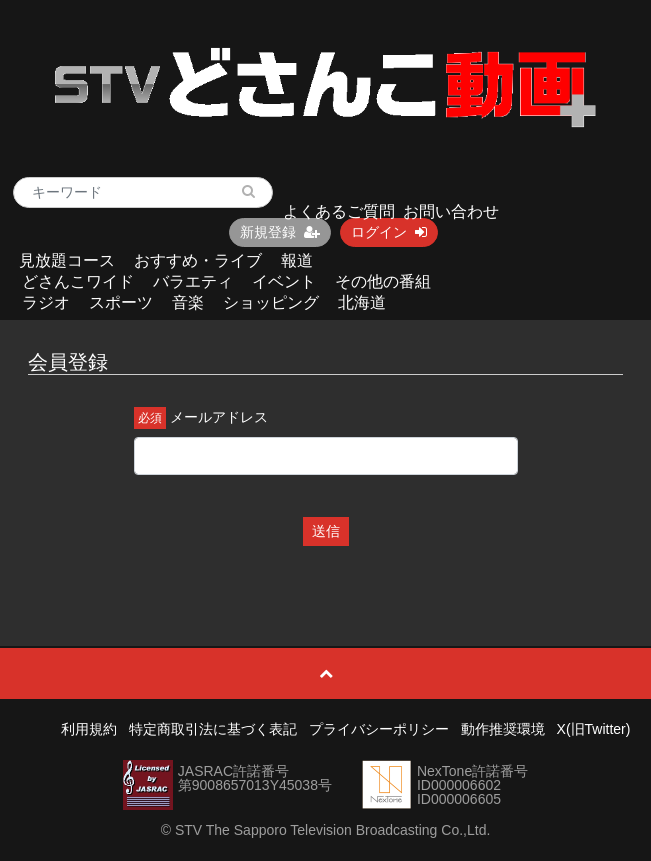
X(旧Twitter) (594, 729)
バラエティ (193, 281)
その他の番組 (383, 281)
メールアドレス (219, 417)
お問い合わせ (451, 211)
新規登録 (280, 232)
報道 (297, 260)
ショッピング (271, 302)
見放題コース (67, 260)
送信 (326, 531)
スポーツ (121, 302)
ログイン (389, 232)
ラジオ (46, 302)
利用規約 (89, 729)
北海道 (362, 302)
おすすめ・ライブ (198, 260)
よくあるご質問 (339, 211)
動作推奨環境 (503, 729)
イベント (284, 281)
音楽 (188, 302)
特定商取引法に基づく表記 (213, 729)
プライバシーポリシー (379, 729)
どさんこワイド (78, 281)
